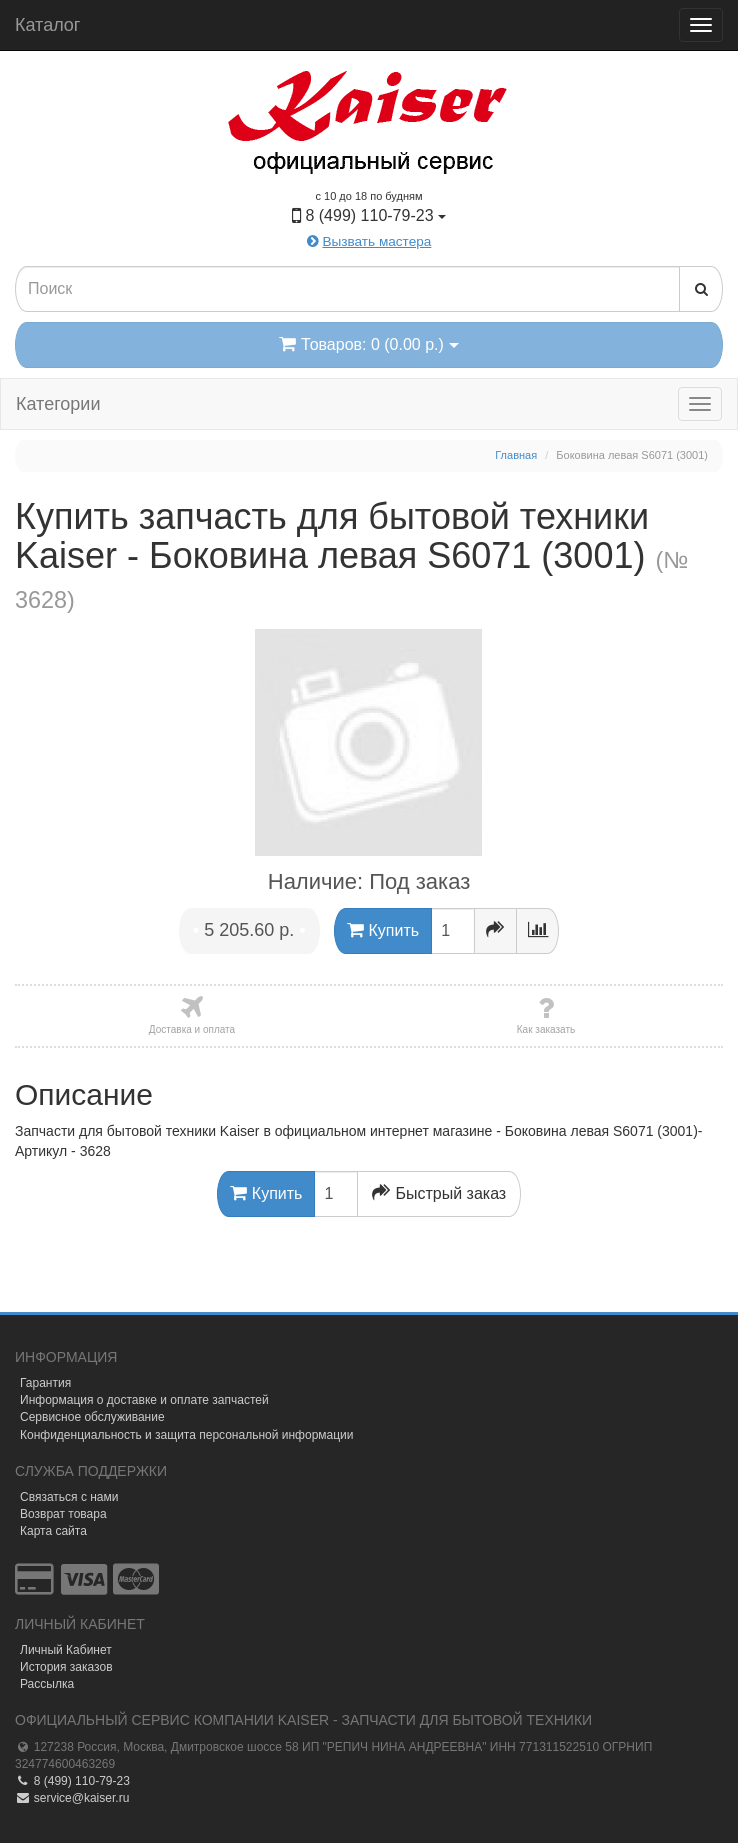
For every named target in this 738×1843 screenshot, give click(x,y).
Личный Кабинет (66, 1650)
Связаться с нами (69, 1497)
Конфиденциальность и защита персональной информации (187, 1435)
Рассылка (47, 1684)
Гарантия (45, 1383)
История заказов (66, 1667)
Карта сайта (53, 1531)
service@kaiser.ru (72, 1798)
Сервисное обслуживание (92, 1417)
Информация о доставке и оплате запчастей (144, 1400)
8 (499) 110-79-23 (72, 1781)
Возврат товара (63, 1514)
